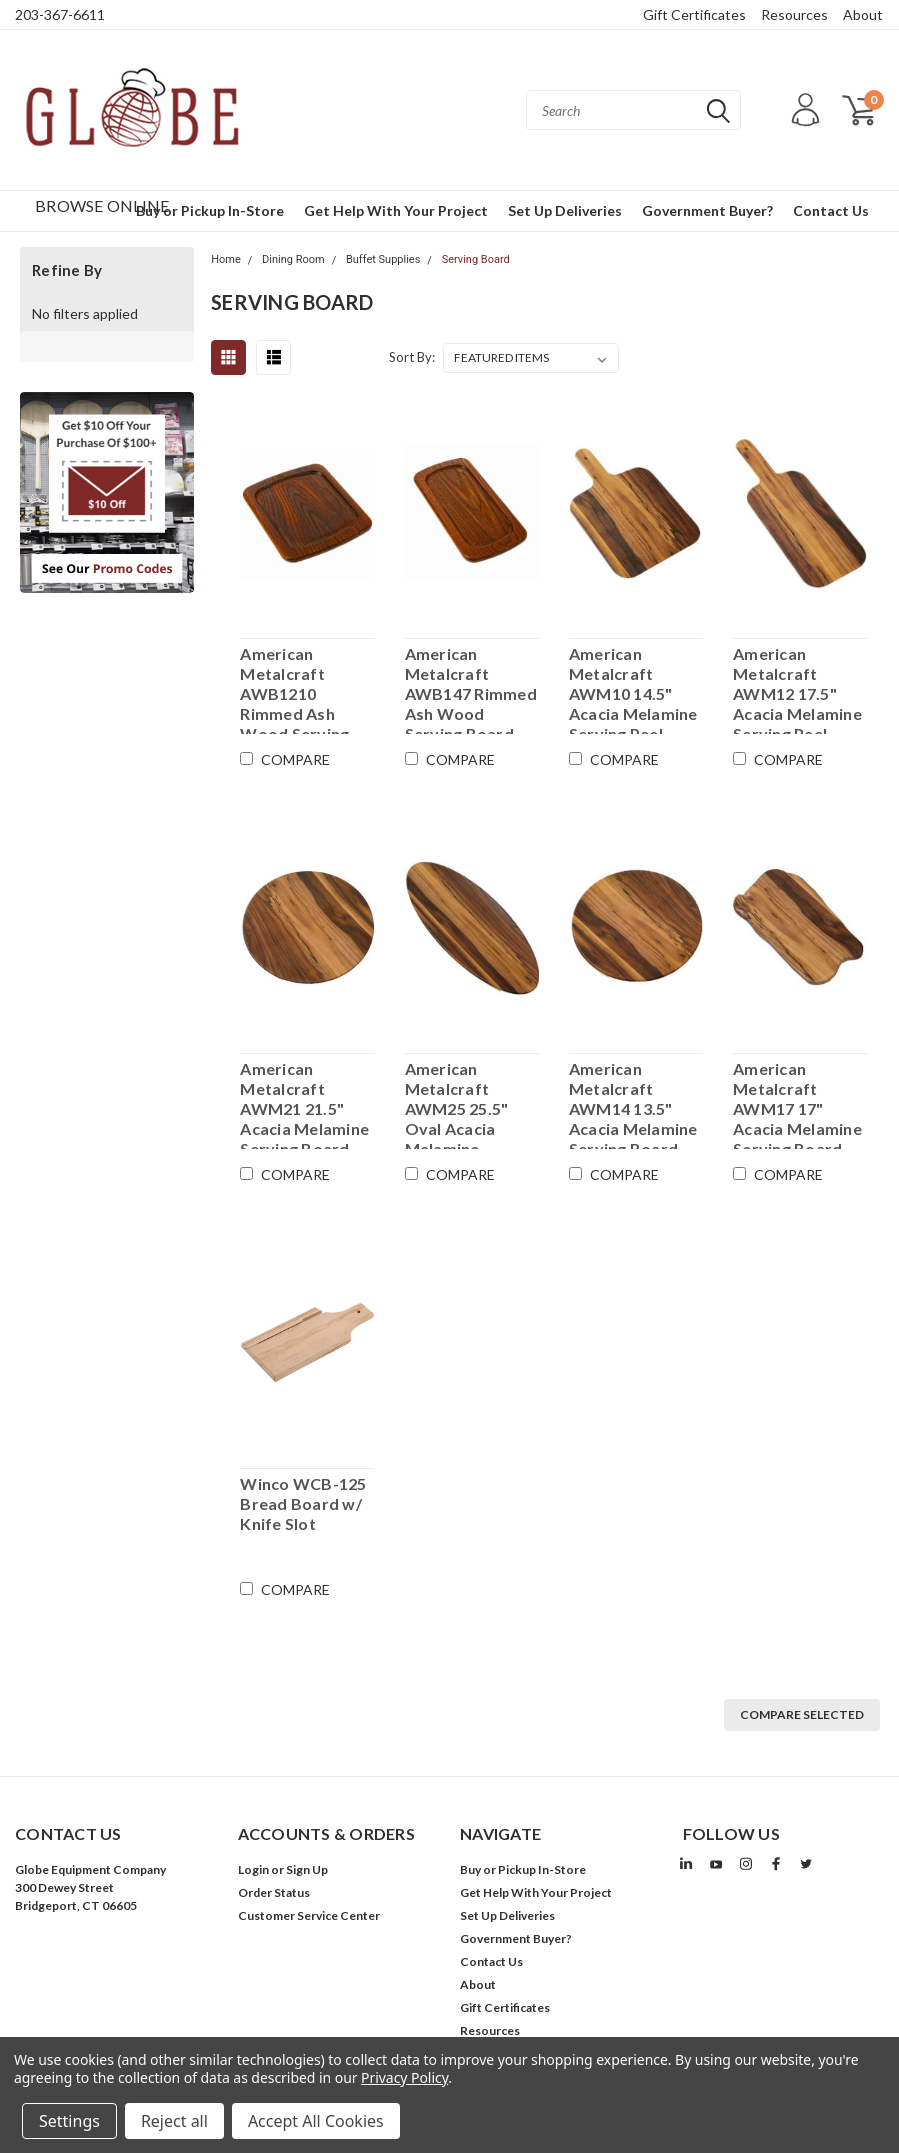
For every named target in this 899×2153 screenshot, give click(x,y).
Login (253, 1869)
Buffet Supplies (383, 259)
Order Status (274, 1892)
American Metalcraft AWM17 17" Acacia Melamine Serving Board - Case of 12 (797, 1104)
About (863, 14)
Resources (794, 14)
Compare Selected (802, 1714)
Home (226, 259)
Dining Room (293, 259)
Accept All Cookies (316, 2121)
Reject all (174, 2121)
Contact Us (831, 210)
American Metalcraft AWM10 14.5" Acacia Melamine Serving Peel (633, 689)
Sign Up (307, 1869)
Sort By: (412, 357)
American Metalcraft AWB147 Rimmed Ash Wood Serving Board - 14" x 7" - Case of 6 (471, 689)
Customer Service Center (309, 1915)
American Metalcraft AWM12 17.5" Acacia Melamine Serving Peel (797, 689)
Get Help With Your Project (396, 210)
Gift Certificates (694, 14)
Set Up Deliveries (565, 210)
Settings (69, 2121)
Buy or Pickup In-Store (523, 1869)
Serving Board (476, 259)
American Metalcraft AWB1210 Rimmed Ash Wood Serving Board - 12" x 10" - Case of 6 (304, 689)
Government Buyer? (707, 210)
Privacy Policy (404, 2077)
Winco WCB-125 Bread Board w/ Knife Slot (303, 1503)
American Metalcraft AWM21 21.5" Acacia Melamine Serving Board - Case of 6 (304, 1104)
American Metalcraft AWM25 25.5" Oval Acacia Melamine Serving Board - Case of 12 (464, 1104)
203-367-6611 (60, 14)
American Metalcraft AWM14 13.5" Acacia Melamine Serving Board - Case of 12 (633, 1104)
